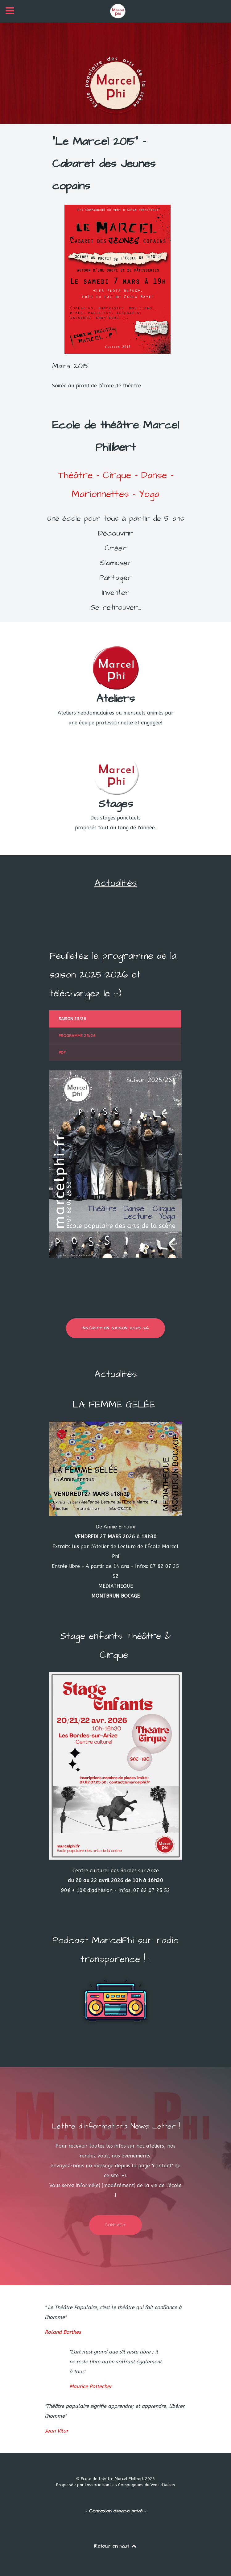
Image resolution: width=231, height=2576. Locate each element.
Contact (115, 2225)
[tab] (115, 1018)
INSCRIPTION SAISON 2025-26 (115, 1328)
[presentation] (115, 1019)
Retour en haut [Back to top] (115, 2546)
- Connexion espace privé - (115, 2510)
